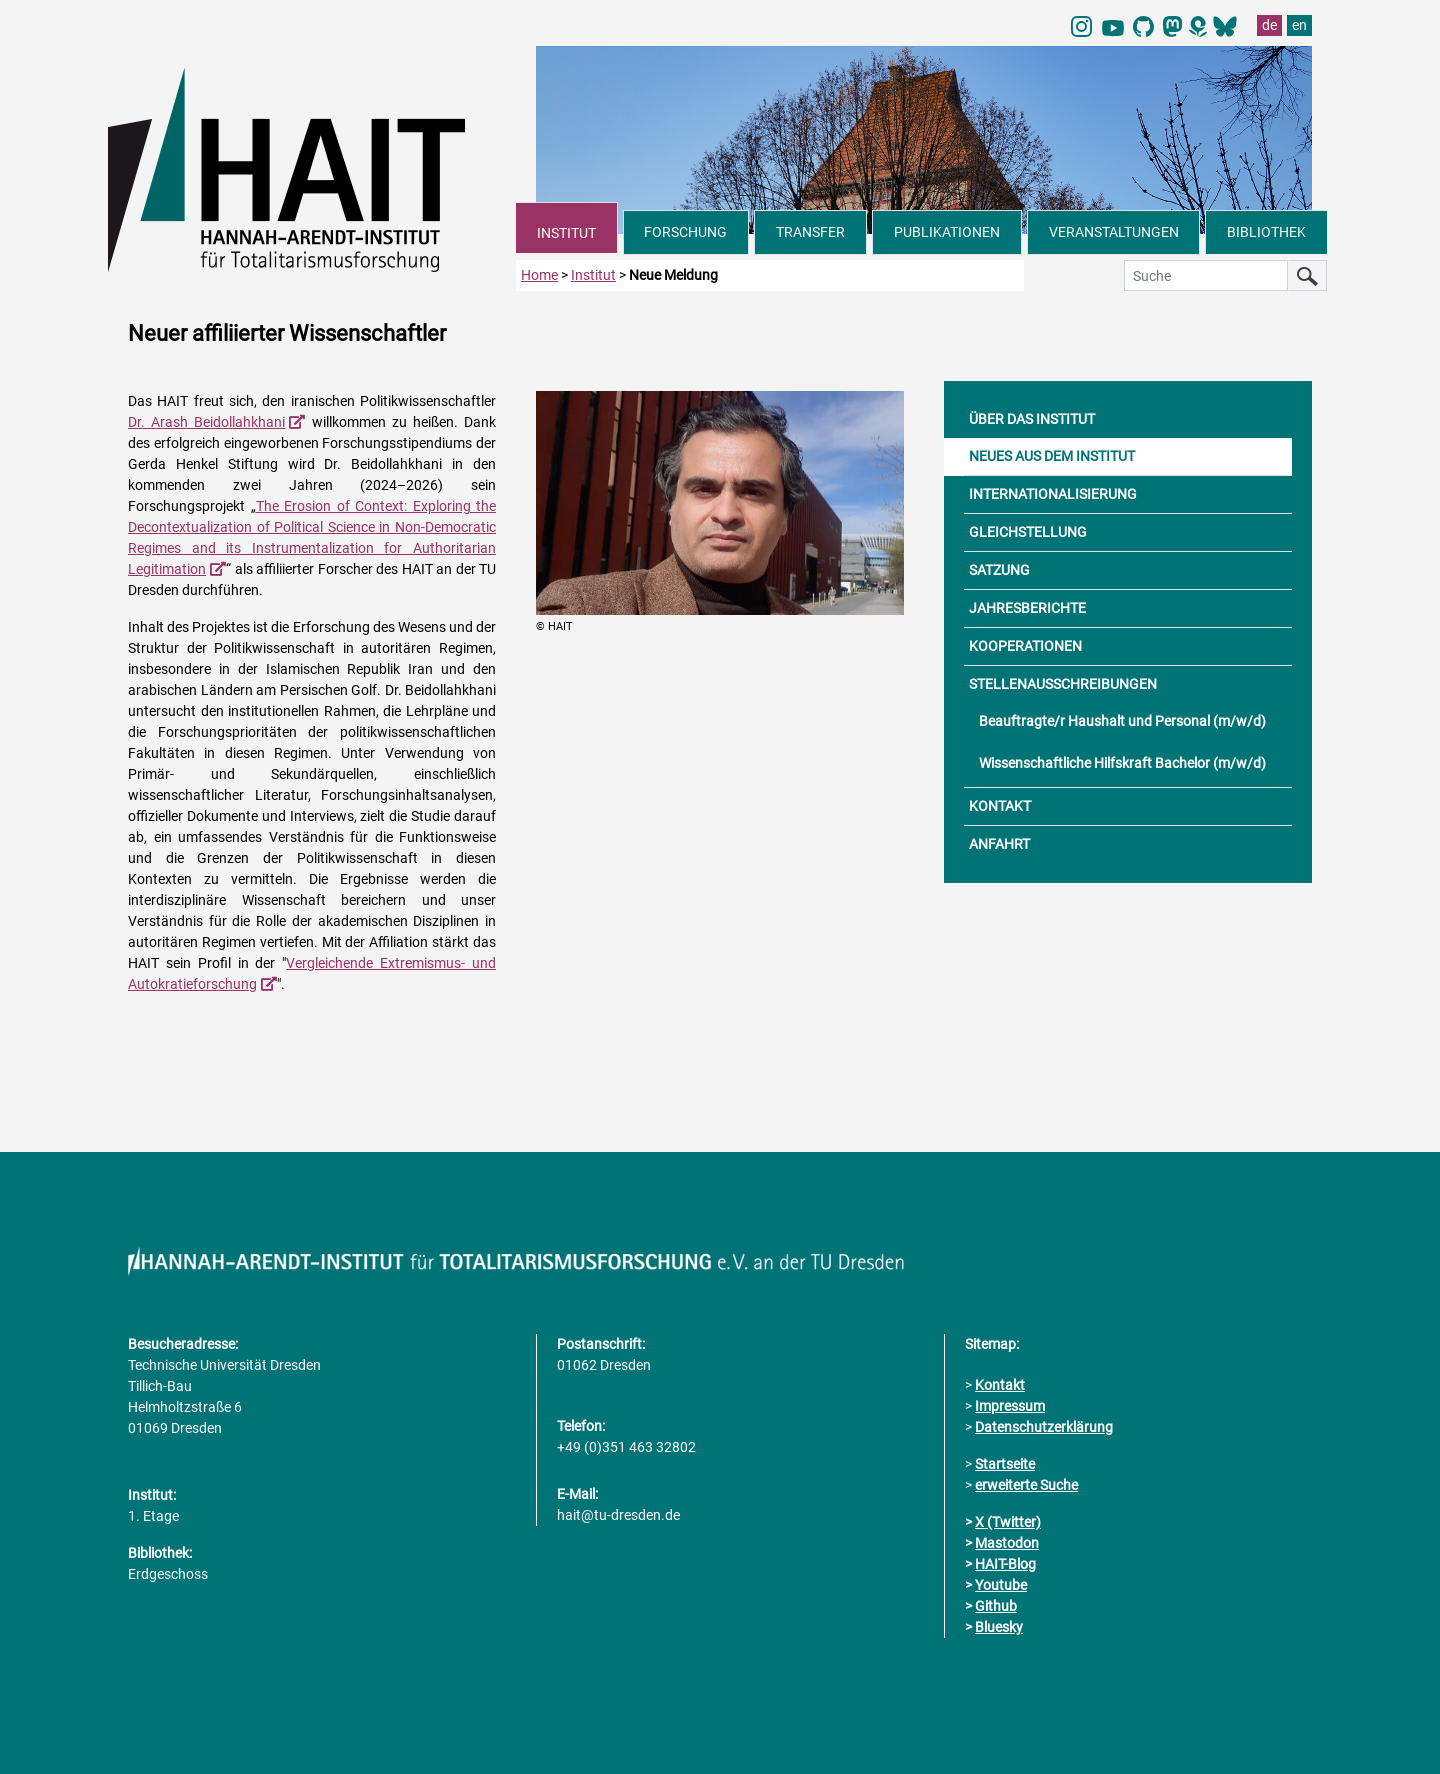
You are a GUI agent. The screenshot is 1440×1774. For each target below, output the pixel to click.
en (1299, 25)
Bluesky (999, 1627)
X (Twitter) (1008, 1522)
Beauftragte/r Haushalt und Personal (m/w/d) (1122, 721)
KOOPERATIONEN (1025, 646)
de (1269, 25)
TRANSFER (810, 232)
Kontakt (1000, 1385)
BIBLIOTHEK (1266, 232)
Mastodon (1007, 1543)
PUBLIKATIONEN (947, 232)
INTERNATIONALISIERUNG (1053, 494)
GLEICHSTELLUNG (1028, 532)
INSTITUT (566, 233)
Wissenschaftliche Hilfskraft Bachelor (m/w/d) (1122, 763)
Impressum (1010, 1406)
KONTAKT (1000, 806)
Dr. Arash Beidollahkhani (206, 422)
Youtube (1001, 1585)
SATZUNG (999, 570)
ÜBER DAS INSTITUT (1032, 419)
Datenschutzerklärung (1044, 1427)
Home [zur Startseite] (539, 275)
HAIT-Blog (1005, 1564)
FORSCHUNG (685, 232)
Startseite (1005, 1464)
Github (996, 1606)
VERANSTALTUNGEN (1114, 232)
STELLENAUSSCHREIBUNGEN (1063, 684)
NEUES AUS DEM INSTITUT (1052, 456)
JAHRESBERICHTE (1027, 608)
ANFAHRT (999, 844)
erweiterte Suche (1026, 1485)
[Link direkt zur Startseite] (312, 168)
